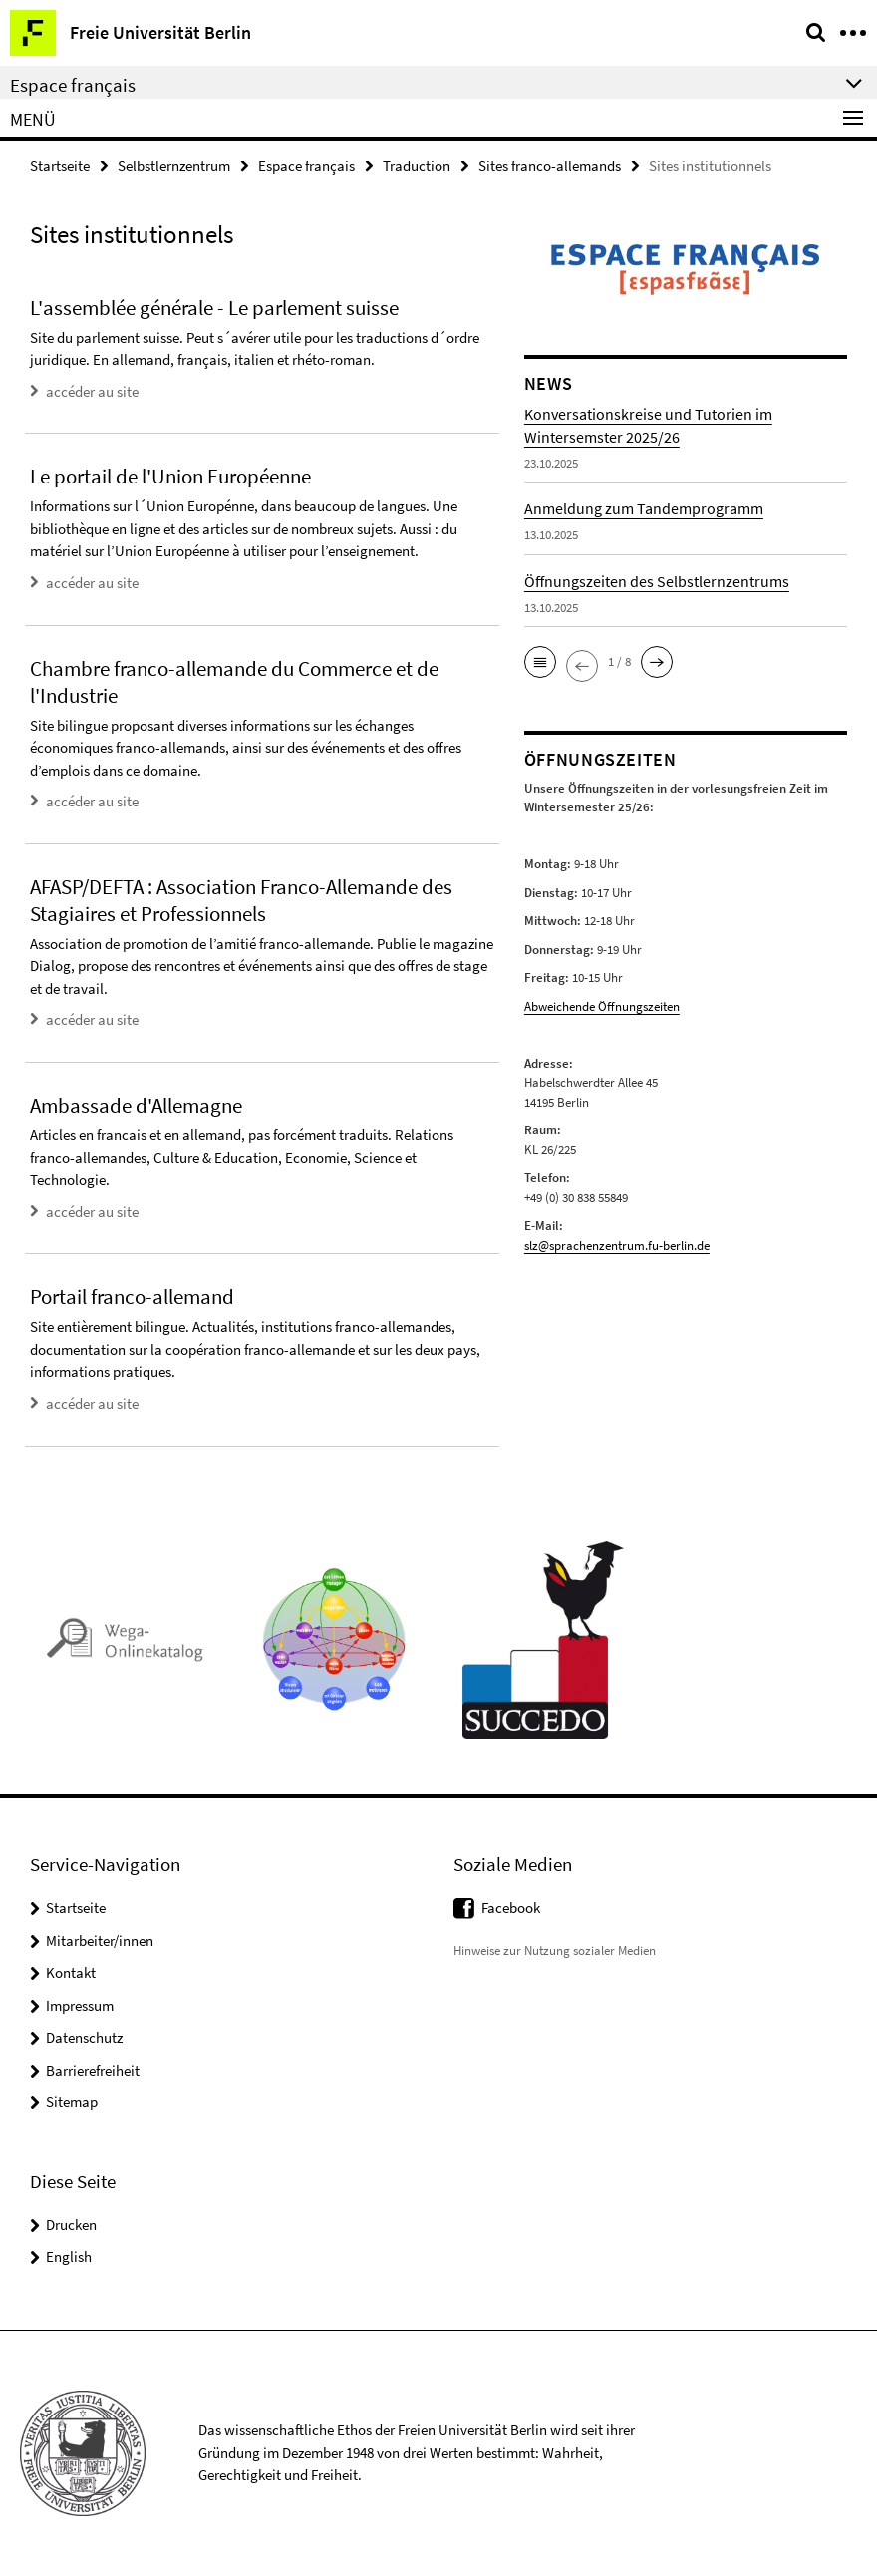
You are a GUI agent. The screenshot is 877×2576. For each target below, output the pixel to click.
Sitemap (72, 2102)
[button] (540, 662)
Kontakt (71, 1972)
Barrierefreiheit (93, 2070)
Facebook (510, 1907)
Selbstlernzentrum (174, 166)
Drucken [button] (71, 2224)
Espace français (306, 166)
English (69, 2256)
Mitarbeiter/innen (99, 1940)
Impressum (80, 2005)
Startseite (60, 166)
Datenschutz (84, 2037)
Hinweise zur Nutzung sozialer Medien (554, 1950)
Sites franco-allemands (549, 166)
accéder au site (92, 391)
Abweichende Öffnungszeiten (602, 1006)
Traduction (416, 166)
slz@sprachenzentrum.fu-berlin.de (617, 1245)
